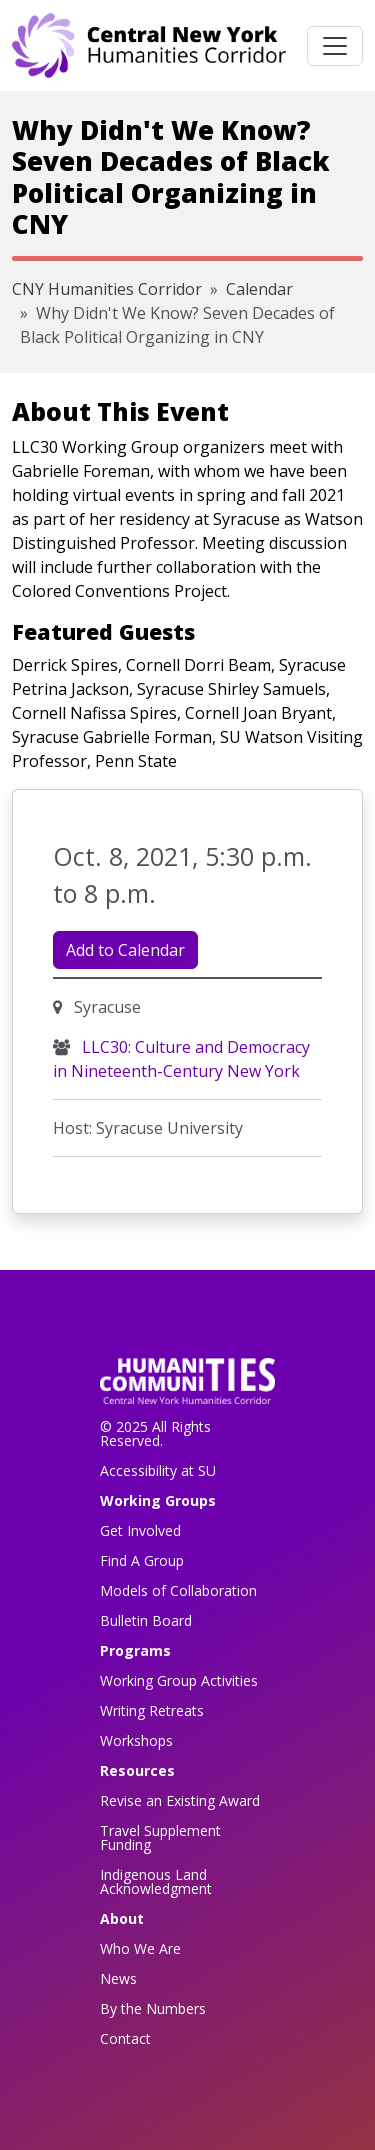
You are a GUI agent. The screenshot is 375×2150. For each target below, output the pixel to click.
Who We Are (140, 1948)
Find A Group (142, 1560)
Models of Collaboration (178, 1590)
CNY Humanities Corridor (107, 289)
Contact (125, 2038)
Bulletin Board (146, 1620)
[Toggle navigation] (335, 46)
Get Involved (140, 1530)
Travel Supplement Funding (160, 1837)
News (118, 1978)
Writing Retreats (152, 1710)
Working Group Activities (179, 1680)
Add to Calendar (125, 950)
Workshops (136, 1740)
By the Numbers (153, 2008)
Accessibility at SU (158, 1470)
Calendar (259, 289)
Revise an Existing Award (180, 1800)
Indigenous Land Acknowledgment (156, 1881)
